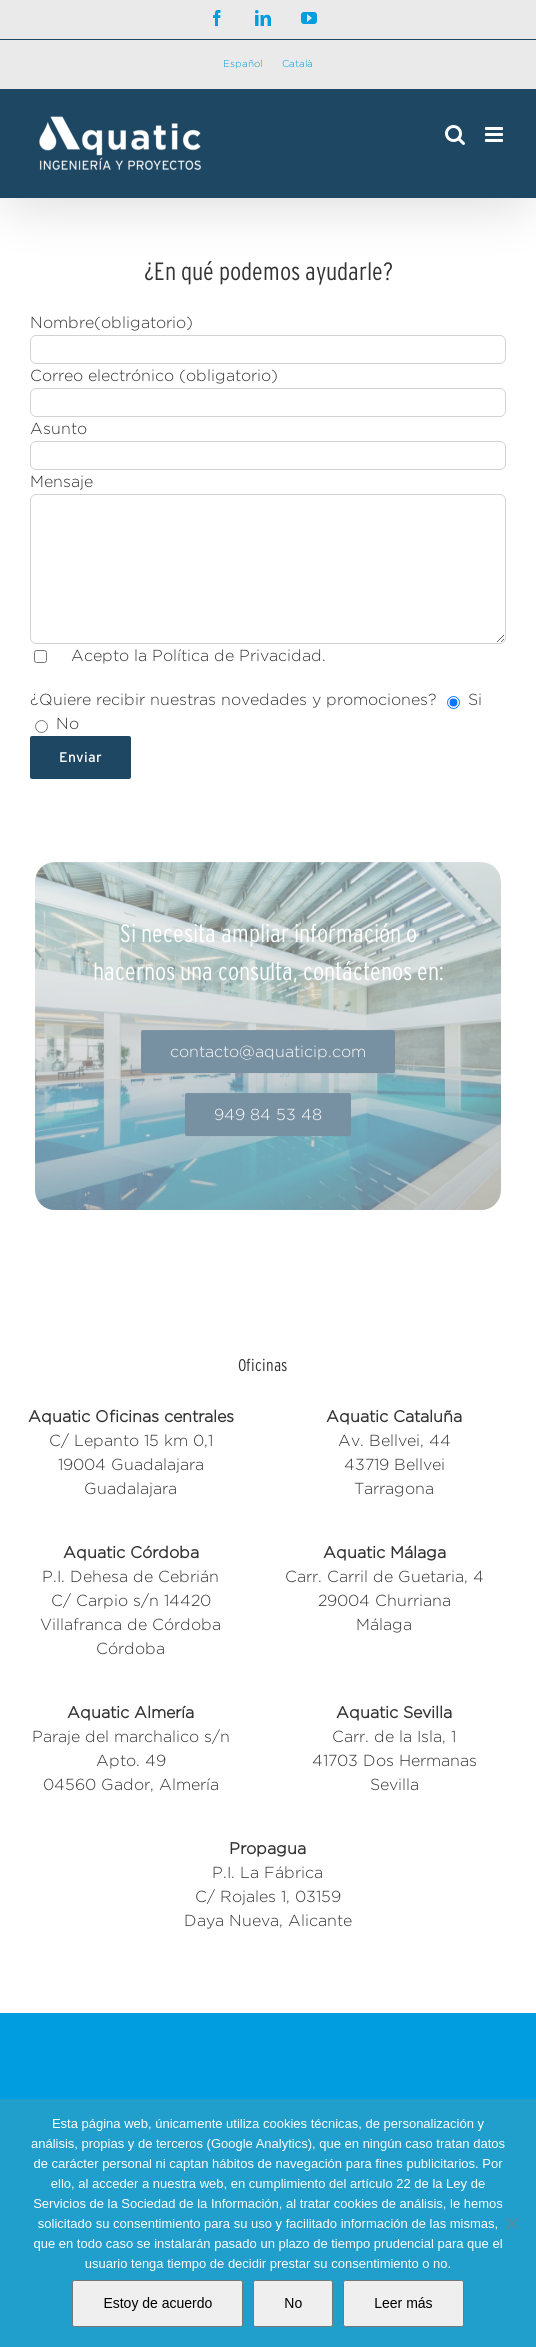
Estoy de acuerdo (157, 2303)
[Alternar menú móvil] (495, 134)
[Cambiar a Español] (242, 64)
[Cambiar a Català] (297, 64)
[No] (511, 2223)
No (293, 2303)
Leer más (403, 2303)
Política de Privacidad (237, 655)
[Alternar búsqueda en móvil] (455, 134)
